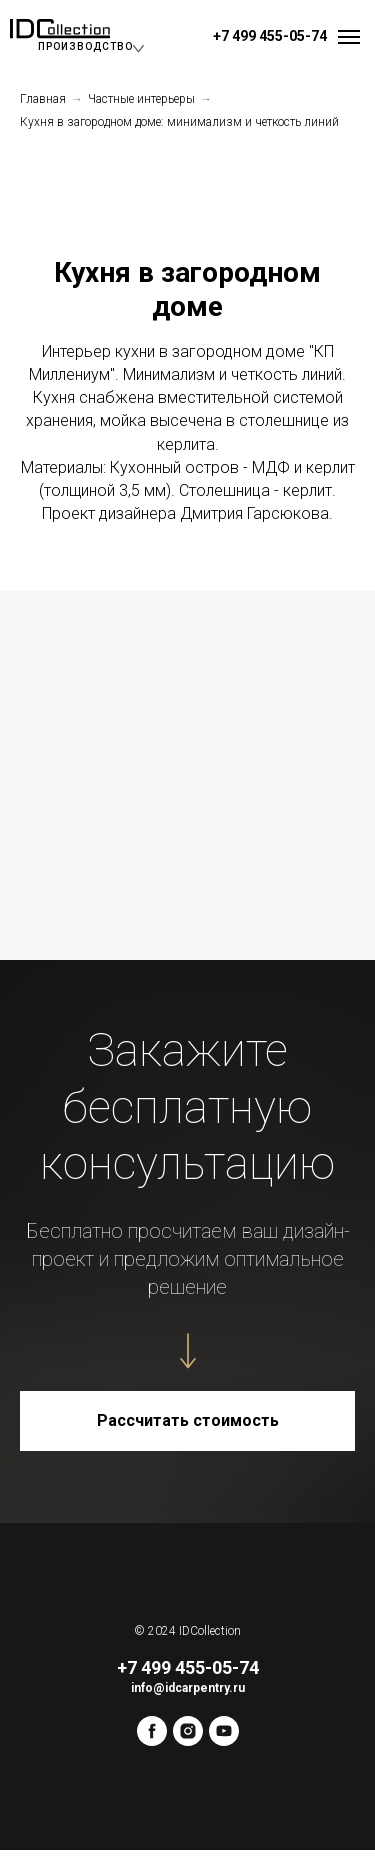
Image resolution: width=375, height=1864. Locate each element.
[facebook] (152, 1740)
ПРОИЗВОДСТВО (85, 46)
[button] (187, 1421)
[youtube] (224, 1740)
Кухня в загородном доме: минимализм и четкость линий (179, 122)
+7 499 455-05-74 (270, 36)
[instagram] (188, 1740)
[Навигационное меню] (349, 37)
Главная (43, 99)
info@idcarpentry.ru (188, 1688)
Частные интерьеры (141, 99)
